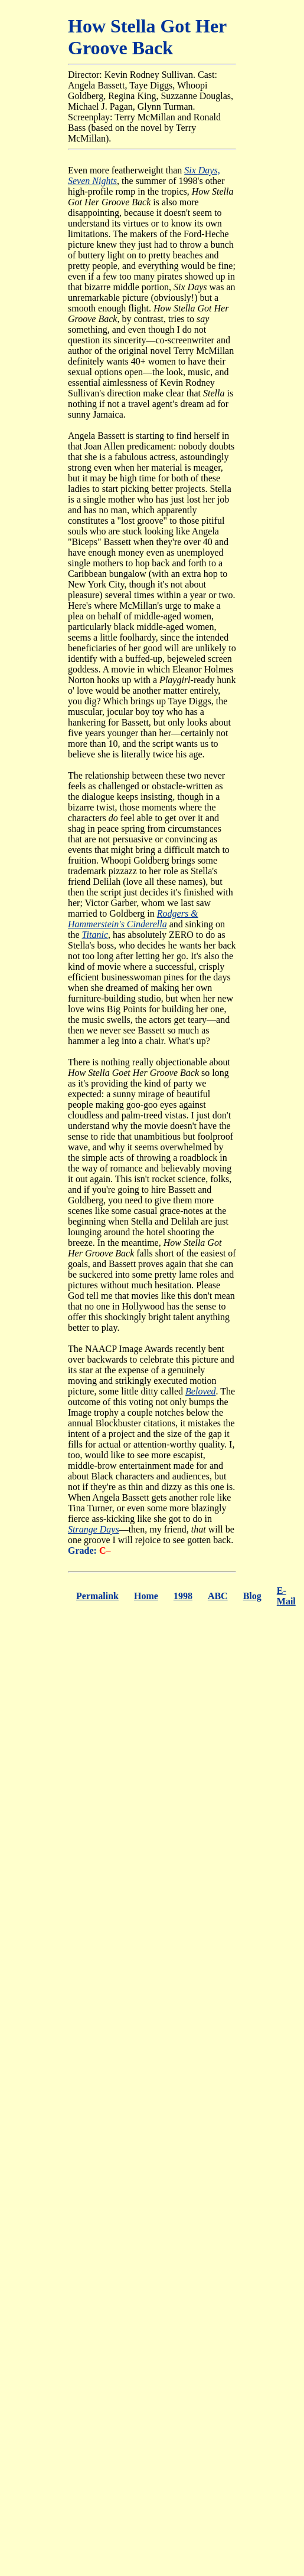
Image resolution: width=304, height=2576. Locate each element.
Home (146, 1596)
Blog (252, 1596)
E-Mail (286, 1596)
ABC (218, 1596)
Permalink (97, 1596)
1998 (183, 1596)
